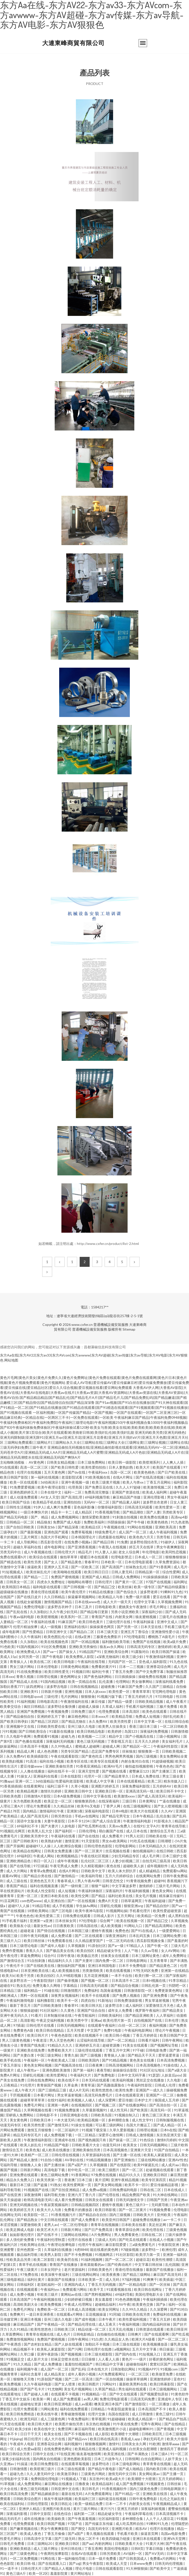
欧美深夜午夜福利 (55, 2274)
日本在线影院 (71, 1776)
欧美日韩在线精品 (50, 2030)
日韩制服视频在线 (170, 2120)
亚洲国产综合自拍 (91, 2010)
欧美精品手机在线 (47, 1502)
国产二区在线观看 (89, 1935)
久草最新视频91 (95, 2110)
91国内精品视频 (53, 1681)
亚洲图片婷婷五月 (105, 1786)
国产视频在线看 (114, 1771)
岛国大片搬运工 (138, 2125)
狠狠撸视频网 (96, 2444)
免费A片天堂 (108, 1901)
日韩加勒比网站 (123, 2369)
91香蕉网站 (80, 2175)
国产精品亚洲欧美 (139, 2015)
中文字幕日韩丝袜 (149, 2264)
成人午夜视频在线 (38, 1552)
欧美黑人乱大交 (40, 1831)
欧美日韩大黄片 (40, 2424)
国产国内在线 (126, 2354)
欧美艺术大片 (48, 2229)
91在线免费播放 (29, 1671)
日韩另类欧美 (110, 2553)
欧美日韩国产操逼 (166, 1651)
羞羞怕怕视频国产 (79, 2364)
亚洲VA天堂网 (174, 2538)
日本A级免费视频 (67, 1796)
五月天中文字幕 (144, 2349)
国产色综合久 (127, 1592)
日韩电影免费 (156, 2050)
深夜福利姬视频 (153, 2508)
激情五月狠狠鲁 (39, 2130)
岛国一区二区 (121, 1472)
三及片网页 (29, 1537)
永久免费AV (98, 1721)
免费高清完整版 (97, 1492)
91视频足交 (15, 2359)
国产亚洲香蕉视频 (82, 1547)
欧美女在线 (53, 2434)
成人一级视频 (51, 1627)
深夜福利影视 (17, 2513)
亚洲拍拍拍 (72, 1502)
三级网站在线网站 (75, 2234)
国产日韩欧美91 (26, 1841)
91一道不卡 (9, 2568)
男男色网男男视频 (119, 1756)
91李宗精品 (178, 1980)
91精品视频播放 (99, 2160)
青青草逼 (88, 2085)
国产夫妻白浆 (24, 2055)
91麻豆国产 (67, 1622)
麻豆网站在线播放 (58, 2484)
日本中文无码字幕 (132, 2075)
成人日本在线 (137, 1831)
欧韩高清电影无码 (38, 2200)
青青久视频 (25, 1676)
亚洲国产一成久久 (150, 2090)
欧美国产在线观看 (167, 1467)
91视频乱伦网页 (13, 1831)
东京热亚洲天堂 (169, 2135)
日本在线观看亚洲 (129, 2095)
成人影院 (102, 2434)
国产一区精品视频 (85, 1642)
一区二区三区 (139, 2374)
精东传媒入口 (174, 1781)
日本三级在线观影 (126, 2344)
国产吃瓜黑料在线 (92, 1826)
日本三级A (159, 2454)
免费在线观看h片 (13, 1557)
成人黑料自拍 (178, 1916)
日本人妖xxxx (96, 1691)
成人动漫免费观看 (24, 1497)
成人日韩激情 (143, 2414)
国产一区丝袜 (160, 2284)
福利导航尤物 (55, 2195)
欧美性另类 (33, 1562)
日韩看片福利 (149, 2040)
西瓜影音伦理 (51, 1542)
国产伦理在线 (109, 2195)
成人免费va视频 (94, 2190)
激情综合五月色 (162, 1831)
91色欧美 (7, 1647)
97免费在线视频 (104, 2175)
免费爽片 (17, 2314)
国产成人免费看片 (85, 2220)
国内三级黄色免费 (144, 2489)
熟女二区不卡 (89, 2538)
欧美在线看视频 (118, 1970)
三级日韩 (129, 1801)
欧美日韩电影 (64, 1661)
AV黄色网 (37, 1462)
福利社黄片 (36, 2279)
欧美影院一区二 (36, 2215)
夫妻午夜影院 (55, 1821)
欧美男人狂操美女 (112, 1726)
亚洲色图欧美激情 (56, 2070)
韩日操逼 (166, 2349)
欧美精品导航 (122, 1716)
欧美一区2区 (38, 2573)
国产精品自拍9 (158, 1906)
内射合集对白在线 (135, 1761)
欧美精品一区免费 (151, 1916)
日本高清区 (131, 1711)
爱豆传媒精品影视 (164, 2185)
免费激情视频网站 (20, 2339)
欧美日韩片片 (38, 2035)
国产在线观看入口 (52, 2563)
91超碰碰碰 (116, 2419)
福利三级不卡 (58, 1786)
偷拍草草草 (69, 1557)
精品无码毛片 (11, 2518)
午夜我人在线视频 (112, 1547)
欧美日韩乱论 (62, 2504)
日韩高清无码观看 (139, 1507)
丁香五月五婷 (160, 2319)
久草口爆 (27, 2354)
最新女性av (42, 1926)
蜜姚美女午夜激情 (133, 1607)
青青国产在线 (102, 1617)
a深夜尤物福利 (108, 1656)
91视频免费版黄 (67, 2110)
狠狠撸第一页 (149, 1751)
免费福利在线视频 (167, 2314)
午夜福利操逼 (144, 1622)
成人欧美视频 (111, 1926)
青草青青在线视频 (157, 2464)
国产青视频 (166, 2429)
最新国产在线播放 (160, 2269)
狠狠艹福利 (100, 1886)
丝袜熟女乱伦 (136, 1567)
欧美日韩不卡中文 (170, 1791)
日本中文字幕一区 (148, 1721)
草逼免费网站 (31, 1955)
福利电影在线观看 (47, 1587)
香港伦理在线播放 (129, 2269)
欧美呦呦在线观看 (67, 1572)
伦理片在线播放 (162, 2528)
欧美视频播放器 (155, 2344)
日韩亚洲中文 (57, 1632)
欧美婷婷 (115, 1731)
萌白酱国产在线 (111, 1831)
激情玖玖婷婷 (51, 1791)
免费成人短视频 (148, 1716)
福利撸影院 (46, 2000)
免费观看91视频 (46, 1736)
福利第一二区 (85, 2513)
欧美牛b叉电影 (89, 1806)
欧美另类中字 (78, 2020)
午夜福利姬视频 (137, 1891)
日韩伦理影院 (38, 2504)
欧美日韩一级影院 (122, 1462)
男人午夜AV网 (88, 1881)
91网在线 (48, 2558)
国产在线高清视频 (150, 1477)
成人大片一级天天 (117, 1602)
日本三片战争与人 (108, 2459)
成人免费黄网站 (29, 2484)
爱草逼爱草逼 (169, 2055)
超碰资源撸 (111, 2045)
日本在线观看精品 (131, 1781)
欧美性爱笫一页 (168, 1507)
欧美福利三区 (85, 2499)
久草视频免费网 (170, 1602)
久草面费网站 (13, 2334)
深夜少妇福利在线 (16, 2459)
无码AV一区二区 (97, 1502)
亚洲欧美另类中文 (34, 1836)
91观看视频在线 (119, 2289)
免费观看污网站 (75, 2289)
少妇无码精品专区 (125, 1856)
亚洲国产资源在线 (126, 1492)
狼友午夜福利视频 (58, 2499)
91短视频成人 (13, 1572)
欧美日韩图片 (89, 2384)
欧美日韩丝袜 (34, 1940)
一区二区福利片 (67, 2130)
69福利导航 (124, 2294)
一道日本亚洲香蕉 (40, 2314)
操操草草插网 (137, 2379)
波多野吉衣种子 (60, 1607)
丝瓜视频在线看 (118, 1851)
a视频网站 (122, 2349)
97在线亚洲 (65, 2454)
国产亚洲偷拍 (125, 2160)
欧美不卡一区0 (136, 2185)
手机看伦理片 (140, 1911)
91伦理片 (27, 2085)
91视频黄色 (155, 2484)
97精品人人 (135, 1945)
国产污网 (75, 2349)
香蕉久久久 (35, 1950)
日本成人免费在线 (146, 1776)
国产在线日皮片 (29, 1597)
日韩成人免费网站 (126, 1577)
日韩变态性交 (113, 1881)
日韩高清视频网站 (119, 2065)
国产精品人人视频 (58, 2568)
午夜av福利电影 (22, 1617)
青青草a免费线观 (43, 1871)
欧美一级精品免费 (89, 2504)
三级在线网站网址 (86, 2274)
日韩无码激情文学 (130, 2200)
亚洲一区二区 (27, 1896)
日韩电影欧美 (106, 1607)
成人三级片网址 (46, 2548)
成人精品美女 (55, 2374)
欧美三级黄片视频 (106, 1482)
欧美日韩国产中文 (174, 2035)
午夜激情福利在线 (74, 1701)
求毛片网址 (158, 1607)
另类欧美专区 (173, 1512)
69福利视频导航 (98, 1497)
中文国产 (94, 2030)
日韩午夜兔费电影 (143, 2499)
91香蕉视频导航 (108, 1512)
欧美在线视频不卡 (89, 2035)
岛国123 (131, 1731)
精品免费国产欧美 (136, 2195)
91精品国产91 (90, 1651)
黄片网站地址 (81, 2573)
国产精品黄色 (71, 1562)
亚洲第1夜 (75, 1811)
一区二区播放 (159, 2404)
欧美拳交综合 (11, 1706)
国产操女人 (68, 1651)
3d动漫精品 (44, 1781)
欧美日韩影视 (106, 2210)
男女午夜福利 (177, 1497)
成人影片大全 (38, 2359)
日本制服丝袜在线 (58, 2015)
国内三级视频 (147, 1756)
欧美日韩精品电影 (91, 1731)
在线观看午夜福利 (102, 2025)
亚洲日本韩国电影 (102, 1965)
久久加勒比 (38, 1612)
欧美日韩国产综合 (16, 1502)
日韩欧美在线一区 (160, 1836)
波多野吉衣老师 (155, 1502)
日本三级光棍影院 (98, 2354)
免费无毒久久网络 (46, 1985)
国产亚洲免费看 (155, 1995)
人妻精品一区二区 (14, 1622)
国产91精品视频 (115, 2060)
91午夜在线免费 (126, 2424)
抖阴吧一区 (178, 1985)
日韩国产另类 (157, 2200)
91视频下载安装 (94, 2130)
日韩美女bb (46, 1527)
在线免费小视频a (77, 1542)
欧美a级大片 (116, 2479)
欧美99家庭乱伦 (146, 2165)
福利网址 (181, 1582)
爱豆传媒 (125, 2100)
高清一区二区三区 (34, 1467)
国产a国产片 (78, 2165)
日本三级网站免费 (167, 1935)
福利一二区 (73, 1492)
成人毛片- (181, 1567)
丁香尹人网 (112, 1806)
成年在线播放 (34, 2518)
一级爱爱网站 (170, 1931)
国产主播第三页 (164, 1771)
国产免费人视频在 (126, 1995)
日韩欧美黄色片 (100, 2269)
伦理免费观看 (109, 1711)
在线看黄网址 (34, 1786)
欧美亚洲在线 (114, 2454)
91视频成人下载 (74, 2479)
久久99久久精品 (135, 2309)
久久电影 (174, 2080)
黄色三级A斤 (16, 2573)
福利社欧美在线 (120, 1896)
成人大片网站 (17, 1871)
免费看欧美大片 (60, 2050)
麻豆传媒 (98, 1701)
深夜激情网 (33, 2195)
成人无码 (112, 2279)
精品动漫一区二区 (92, 2329)
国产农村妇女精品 (38, 2344)
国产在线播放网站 (133, 2105)
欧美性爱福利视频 (133, 2319)
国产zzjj (74, 2563)
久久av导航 (150, 1950)
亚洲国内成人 (75, 2284)
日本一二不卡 (116, 2504)
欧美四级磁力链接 (116, 2538)
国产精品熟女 (27, 2220)
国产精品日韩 (104, 1542)
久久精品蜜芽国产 (89, 1940)
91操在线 (170, 2065)
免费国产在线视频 (147, 1642)
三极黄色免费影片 (107, 1637)
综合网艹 (107, 1921)
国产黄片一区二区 (129, 1582)
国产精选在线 (11, 1562)
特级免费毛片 (106, 1532)
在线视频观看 (27, 2289)
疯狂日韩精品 (34, 1706)
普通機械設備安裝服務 (110, 1324)
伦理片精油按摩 (25, 1627)
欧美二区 (155, 1781)
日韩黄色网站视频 (75, 1666)
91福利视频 (26, 1701)
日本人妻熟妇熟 (121, 1467)
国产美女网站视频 (108, 2185)
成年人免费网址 (175, 1955)
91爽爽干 (150, 2279)
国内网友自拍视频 (47, 2459)
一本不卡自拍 (122, 1975)
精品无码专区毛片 (27, 2135)
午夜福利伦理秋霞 (51, 2239)
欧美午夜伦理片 (74, 1592)
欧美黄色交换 (143, 2304)
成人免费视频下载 (58, 2135)
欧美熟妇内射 (52, 1841)
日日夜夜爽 (94, 2065)
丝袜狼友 (129, 1751)
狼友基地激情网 (89, 2454)
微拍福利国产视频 (71, 1965)
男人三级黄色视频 (16, 2040)
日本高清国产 (20, 2299)
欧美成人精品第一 (142, 2419)
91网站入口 (133, 1926)
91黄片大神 (155, 2543)
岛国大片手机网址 (54, 1537)
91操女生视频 (82, 2125)
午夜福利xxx (98, 1472)
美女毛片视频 (146, 1896)
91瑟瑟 (153, 2075)
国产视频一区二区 (95, 1980)
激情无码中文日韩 (122, 2474)
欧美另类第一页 (49, 2180)
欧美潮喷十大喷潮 (142, 2479)
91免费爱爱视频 (22, 1487)
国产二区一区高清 (79, 2379)
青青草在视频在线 (40, 2334)
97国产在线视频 (159, 1582)
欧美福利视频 (123, 2080)
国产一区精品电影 (133, 2284)
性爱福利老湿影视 (69, 1781)
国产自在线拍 (89, 1836)
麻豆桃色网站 (78, 1716)
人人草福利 (165, 2015)
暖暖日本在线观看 (94, 1557)
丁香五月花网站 (159, 1482)
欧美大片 (143, 1467)
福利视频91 (73, 2444)
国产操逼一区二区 (123, 2140)
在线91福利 (56, 2100)
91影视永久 (163, 1821)
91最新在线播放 (62, 1731)
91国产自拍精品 (167, 2150)
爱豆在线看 (162, 1597)
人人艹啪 (131, 1950)
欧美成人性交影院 (41, 1891)
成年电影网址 (55, 1547)
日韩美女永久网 (134, 2444)
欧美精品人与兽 (111, 1597)
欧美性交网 (80, 1896)
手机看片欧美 (128, 2533)
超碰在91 (7, 1985)
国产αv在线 (77, 1472)
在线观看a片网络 (69, 2314)
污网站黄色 (49, 2409)
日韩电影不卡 (47, 2115)
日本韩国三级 (78, 1931)
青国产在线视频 (12, 1911)
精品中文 (116, 1736)
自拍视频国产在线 (148, 2020)
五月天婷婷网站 (171, 2479)
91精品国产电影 (57, 2145)
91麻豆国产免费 (130, 1686)
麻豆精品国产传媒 (127, 1497)
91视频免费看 (160, 2210)
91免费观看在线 (60, 1940)
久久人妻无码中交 (40, 2474)
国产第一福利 (84, 2070)
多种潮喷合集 (119, 2120)
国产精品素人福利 (126, 1502)
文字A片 (152, 1826)
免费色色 (122, 1931)
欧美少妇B (23, 2429)
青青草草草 (141, 1691)
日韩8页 (137, 2548)
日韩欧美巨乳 (152, 2434)
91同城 (114, 2314)
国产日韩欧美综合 (32, 1731)
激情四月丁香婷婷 (174, 2449)
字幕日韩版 (155, 2548)
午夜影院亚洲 (169, 2244)
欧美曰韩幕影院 (162, 2384)
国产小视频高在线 (139, 1736)
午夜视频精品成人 (167, 2504)
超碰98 (159, 1881)
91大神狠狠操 (137, 2568)
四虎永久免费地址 (51, 1582)
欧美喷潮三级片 (42, 2469)
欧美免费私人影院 (80, 1656)
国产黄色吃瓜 (92, 1756)
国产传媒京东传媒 (99, 2523)
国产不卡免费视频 (78, 2254)
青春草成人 (66, 1881)
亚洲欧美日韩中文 (78, 1791)
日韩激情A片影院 (37, 1796)
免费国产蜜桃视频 (65, 1577)
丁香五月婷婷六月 (139, 1696)
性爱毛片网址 (11, 2538)
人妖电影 (68, 1826)
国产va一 (50, 1651)
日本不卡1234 (79, 1821)
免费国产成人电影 (67, 1522)
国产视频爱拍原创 (154, 2394)
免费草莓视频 (82, 1532)
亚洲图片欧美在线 (56, 2508)
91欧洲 (154, 2444)
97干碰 (138, 2050)
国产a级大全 (178, 2070)
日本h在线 (168, 2130)
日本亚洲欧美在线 (35, 1970)
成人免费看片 (113, 1836)
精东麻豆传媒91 (172, 1896)
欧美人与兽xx (133, 1482)
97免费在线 (29, 2274)
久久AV (167, 1811)
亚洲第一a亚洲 (41, 1921)
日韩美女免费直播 (58, 1851)
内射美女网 (124, 1617)
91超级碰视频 (162, 1761)
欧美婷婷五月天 (22, 2210)
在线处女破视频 (29, 1602)
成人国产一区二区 (133, 1532)
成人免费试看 (62, 1935)
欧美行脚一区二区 (149, 1975)
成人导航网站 (27, 1542)
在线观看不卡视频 (65, 2394)
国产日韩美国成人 (133, 2558)
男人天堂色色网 (62, 2040)
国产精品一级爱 (120, 1701)
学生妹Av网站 (87, 1906)
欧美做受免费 (163, 2374)
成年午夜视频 (68, 1861)
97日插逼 (40, 1866)
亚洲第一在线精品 (175, 1970)
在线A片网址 (123, 1477)
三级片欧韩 (179, 2145)
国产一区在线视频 (81, 1901)
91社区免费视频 (54, 1647)
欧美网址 (7, 1651)
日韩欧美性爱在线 (51, 1726)
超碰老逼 (27, 1931)
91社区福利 (49, 2010)
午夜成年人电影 (22, 2444)
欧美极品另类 (88, 1955)
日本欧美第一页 (90, 2279)
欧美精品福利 (103, 2484)
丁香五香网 (93, 2548)
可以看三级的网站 (109, 2125)
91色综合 (147, 2140)
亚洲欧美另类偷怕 (83, 1647)
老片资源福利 (75, 2269)
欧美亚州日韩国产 (116, 2220)
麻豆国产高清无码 (167, 2274)
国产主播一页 (173, 2474)
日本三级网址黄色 (146, 1955)
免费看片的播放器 (78, 2210)
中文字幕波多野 (124, 1886)
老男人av (51, 2224)
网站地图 (11, 1360)
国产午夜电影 (53, 1656)
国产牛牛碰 (136, 1522)
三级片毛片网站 (168, 1886)
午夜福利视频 (129, 2324)
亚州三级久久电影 (82, 1726)
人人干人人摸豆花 (160, 2518)
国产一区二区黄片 (89, 1851)
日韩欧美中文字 (93, 1871)
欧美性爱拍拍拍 (94, 1467)
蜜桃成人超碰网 (87, 1746)
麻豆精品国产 (24, 2324)
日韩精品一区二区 (20, 1522)
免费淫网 (65, 2429)
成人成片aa (170, 2165)
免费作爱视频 (13, 1950)
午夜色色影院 (62, 2035)
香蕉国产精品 (17, 1886)
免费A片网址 (10, 2075)
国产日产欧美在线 (172, 1472)
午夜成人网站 (44, 1856)
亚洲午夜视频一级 (75, 1482)
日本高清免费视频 (171, 2060)
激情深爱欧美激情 (96, 1517)
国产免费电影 (105, 2075)
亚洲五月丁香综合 (135, 1632)
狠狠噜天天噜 (24, 2379)
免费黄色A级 (23, 2030)
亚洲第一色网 (58, 2105)
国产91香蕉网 (160, 1567)
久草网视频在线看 (38, 2110)
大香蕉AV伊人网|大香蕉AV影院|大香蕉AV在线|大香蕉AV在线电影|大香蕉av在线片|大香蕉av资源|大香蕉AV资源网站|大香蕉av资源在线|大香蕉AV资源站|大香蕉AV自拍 (94, 1392)
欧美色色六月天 (141, 1537)
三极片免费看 (167, 1706)
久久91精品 (19, 2329)
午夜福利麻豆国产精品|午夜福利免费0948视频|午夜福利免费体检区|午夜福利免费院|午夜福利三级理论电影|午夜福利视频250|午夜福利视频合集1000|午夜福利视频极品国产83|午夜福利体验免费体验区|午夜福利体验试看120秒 (94, 1422)
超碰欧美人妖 (134, 1866)
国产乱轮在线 (17, 1612)
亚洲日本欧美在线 (54, 1896)
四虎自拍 (88, 2000)
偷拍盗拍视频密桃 (139, 1766)
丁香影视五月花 (120, 1741)
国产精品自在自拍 (93, 2215)
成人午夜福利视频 (163, 1532)
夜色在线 (113, 1866)
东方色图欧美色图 (27, 1801)
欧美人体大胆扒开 (122, 1871)
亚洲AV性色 (177, 2160)
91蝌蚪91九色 (171, 1592)
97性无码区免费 (146, 1970)
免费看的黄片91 (104, 1666)
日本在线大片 (98, 2369)
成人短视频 (67, 1891)
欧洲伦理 (169, 2249)
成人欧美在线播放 (56, 2150)
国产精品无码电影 (14, 1517)
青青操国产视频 (49, 2085)
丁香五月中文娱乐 (16, 2399)
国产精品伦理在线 (82, 2324)
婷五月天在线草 (141, 1547)
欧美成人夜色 (31, 2533)
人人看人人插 (109, 2359)
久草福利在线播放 (58, 2249)
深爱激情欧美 (31, 2224)
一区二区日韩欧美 (174, 1726)
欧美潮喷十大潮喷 (125, 2434)
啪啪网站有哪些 (80, 1582)
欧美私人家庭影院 (158, 2155)
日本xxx (8, 1676)
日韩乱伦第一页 (154, 1985)
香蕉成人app (131, 2439)
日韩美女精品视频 (61, 1462)
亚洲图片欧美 (122, 2528)
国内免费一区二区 (109, 1960)
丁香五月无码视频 (102, 2284)
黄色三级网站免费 (54, 2175)
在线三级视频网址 (137, 1806)
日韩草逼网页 (132, 1901)
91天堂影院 (90, 1841)
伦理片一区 (93, 1776)
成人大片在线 (55, 2439)
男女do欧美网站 (115, 1841)
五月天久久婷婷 (147, 1741)
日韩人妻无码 (122, 1572)
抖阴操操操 (116, 1522)
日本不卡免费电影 (133, 1965)
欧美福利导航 (92, 1876)
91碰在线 (51, 1990)
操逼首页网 (150, 2533)
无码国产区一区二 (122, 1661)
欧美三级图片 (109, 2170)
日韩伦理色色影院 (98, 1846)
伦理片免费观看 (25, 2409)
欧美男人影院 (51, 2254)
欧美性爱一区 (119, 1691)
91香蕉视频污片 (64, 2215)
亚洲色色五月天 (42, 1881)
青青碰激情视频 (73, 2414)
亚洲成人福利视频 (112, 2449)
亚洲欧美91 (29, 1691)
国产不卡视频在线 (78, 2434)
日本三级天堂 (108, 1632)
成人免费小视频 (22, 2294)
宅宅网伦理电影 (164, 1691)
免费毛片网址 (34, 2105)
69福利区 (24, 1856)
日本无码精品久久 (153, 1846)
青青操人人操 (115, 2055)
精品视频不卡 (24, 2349)
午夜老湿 (40, 2040)
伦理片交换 (97, 2414)
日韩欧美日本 (41, 2120)
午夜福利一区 (34, 2060)
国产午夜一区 (158, 1945)
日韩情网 (132, 2459)
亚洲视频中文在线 (20, 1726)
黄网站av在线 (71, 2294)
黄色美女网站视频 (38, 2065)
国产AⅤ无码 (155, 2553)
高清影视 (27, 2020)
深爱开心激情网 (111, 2135)
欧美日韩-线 (26, 2563)
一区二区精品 (85, 2135)
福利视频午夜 (27, 2369)
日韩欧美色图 (11, 1796)
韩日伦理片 (33, 2439)
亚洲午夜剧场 (48, 2354)
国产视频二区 (106, 2105)
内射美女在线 (140, 2504)
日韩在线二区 (151, 2190)
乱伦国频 (172, 2264)
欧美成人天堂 (117, 2563)
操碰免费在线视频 (152, 1676)
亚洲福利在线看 (45, 1776)
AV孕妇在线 (74, 2160)
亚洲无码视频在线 (24, 2205)
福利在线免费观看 (74, 2409)
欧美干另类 (25, 1975)
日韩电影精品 (84, 2334)
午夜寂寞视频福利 (54, 2205)
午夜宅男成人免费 (64, 1866)
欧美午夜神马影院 (89, 1911)
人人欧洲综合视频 (67, 1846)
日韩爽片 (135, 2334)
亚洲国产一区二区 (160, 2095)
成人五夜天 (107, 2324)
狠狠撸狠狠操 (176, 1557)
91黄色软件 (180, 2394)
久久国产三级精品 (159, 1686)
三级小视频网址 (168, 1736)
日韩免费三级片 (83, 1711)
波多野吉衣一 (20, 1980)
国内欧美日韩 (157, 2469)
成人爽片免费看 (59, 1507)
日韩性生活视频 (18, 1507)
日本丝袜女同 (66, 1921)
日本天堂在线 (151, 1627)
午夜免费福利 (78, 2419)
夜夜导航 (104, 2070)
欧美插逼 (166, 2279)
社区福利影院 (109, 2518)
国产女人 (51, 1562)
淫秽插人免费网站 (19, 2115)
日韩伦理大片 (65, 1552)
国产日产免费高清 (98, 2229)
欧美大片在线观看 (144, 1811)
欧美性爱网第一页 (77, 2185)
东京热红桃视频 (98, 2424)
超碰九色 (68, 1736)
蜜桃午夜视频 (102, 1931)
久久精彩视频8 (92, 1866)
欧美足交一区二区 (58, 1801)
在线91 (138, 1826)
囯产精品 (98, 1896)
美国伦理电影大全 (149, 2294)
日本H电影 (120, 1811)
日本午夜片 (107, 2319)
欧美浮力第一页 (148, 2254)
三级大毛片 (179, 1945)
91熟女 (55, 2185)
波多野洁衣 (114, 2005)
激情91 (114, 2444)
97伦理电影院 (135, 1637)
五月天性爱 (76, 2030)
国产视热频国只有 (92, 2140)
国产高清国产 (113, 1567)
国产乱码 (78, 2369)
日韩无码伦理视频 (169, 2563)
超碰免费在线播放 (147, 2220)
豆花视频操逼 (96, 2314)
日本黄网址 (148, 1801)
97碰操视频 (130, 2249)
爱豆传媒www (31, 1766)
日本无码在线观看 (96, 2080)
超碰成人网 (111, 1746)
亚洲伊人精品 (29, 2508)
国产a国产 (76, 2533)
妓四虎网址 (35, 1686)
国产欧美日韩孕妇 (14, 1721)
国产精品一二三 (36, 1577)
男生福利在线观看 (132, 2389)
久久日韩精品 (55, 1597)
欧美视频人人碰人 (81, 2100)
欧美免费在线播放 (154, 1517)
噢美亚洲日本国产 (108, 2404)
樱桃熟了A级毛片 (162, 1637)
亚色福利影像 (84, 1507)
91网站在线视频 (140, 1527)
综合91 (49, 1955)
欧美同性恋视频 (174, 1552)
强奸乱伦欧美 (173, 1716)
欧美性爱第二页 (48, 1916)
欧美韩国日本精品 (16, 1587)
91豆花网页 (9, 1901)
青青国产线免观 (32, 2045)
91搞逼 (22, 2464)
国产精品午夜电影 (102, 2469)
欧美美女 (130, 2145)
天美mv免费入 (120, 1826)
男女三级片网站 (22, 1666)
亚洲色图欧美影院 (77, 2459)
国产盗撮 (40, 2185)
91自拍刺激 (36, 1960)
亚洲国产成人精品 (96, 1577)
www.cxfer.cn (82, 1324)
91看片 (36, 2015)
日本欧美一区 (112, 1562)
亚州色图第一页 (29, 2249)
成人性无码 (119, 2110)
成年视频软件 (158, 1866)
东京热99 (96, 2479)
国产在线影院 (121, 2165)
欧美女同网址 (109, 2309)
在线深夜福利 (109, 1801)
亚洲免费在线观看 (24, 2175)
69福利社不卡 (28, 1826)
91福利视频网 (92, 2259)
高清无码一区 (161, 2110)
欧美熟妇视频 (13, 1761)
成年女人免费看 (120, 2010)
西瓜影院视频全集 (151, 1940)
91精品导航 (41, 1906)
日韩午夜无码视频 (34, 1935)
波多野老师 (149, 1592)
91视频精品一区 (94, 2394)
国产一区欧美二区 (85, 1567)
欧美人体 (181, 1647)
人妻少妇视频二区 (126, 1861)
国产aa (87, 2543)
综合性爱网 (171, 1572)
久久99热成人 (62, 1746)
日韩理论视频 (47, 1676)
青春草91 (91, 1562)
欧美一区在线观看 (24, 1482)
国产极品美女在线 (60, 1950)
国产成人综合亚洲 (106, 1821)
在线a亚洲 (83, 1637)
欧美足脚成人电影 (20, 2229)
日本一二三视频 (131, 1666)
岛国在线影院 (119, 2414)
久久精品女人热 (117, 2339)
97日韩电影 (164, 1696)
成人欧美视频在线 (65, 1970)
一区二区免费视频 (24, 2558)
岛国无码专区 (99, 2528)
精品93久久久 (130, 2175)
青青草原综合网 (127, 2229)
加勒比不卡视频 (97, 2344)
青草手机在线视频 (33, 2264)
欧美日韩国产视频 (51, 2523)
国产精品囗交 (105, 1587)
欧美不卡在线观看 (96, 1995)
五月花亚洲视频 (96, 1975)
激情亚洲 (72, 1841)
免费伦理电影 (34, 1607)
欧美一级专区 (145, 1587)
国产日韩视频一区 (77, 1587)
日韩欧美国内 (89, 2060)
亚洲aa (96, 2020)
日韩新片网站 (31, 2170)
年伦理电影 (151, 1552)
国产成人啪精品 (131, 2469)
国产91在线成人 (144, 1931)
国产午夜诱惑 (11, 2344)
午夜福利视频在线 (47, 2299)
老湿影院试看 (72, 1477)
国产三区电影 (62, 1911)
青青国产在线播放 (63, 2264)
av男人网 (91, 2399)
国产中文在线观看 (123, 2394)
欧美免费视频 (51, 2304)
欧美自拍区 (86, 1950)
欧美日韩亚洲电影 (58, 2404)
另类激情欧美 (93, 1970)
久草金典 (71, 2085)
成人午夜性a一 (28, 2070)
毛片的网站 (70, 1696)
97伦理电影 (88, 1921)
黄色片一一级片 (134, 2359)
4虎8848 (81, 2249)
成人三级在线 (17, 1881)
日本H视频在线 (154, 1980)
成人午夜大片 (25, 2090)
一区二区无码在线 (120, 1940)
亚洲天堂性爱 (89, 1771)
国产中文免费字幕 (150, 1671)
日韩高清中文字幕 (38, 2538)
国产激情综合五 (12, 1960)
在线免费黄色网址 (58, 2449)
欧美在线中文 (45, 2429)
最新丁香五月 (20, 2005)
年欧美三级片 (48, 2294)
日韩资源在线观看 (150, 2329)
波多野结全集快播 (61, 1706)
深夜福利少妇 (152, 1612)
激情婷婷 (165, 1647)
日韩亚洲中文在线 (65, 2489)
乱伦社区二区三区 (95, 1861)
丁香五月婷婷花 (145, 2035)
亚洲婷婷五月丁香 (51, 1716)
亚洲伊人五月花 (56, 1567)
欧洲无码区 (29, 2419)
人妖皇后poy (171, 2075)
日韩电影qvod (31, 1696)
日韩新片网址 (71, 2229)
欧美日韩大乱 (92, 2005)
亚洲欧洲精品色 (18, 1861)
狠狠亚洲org (134, 1906)
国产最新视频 (31, 1532)
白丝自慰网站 (152, 2459)
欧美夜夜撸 (111, 2274)
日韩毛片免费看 (12, 2543)
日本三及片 (84, 1607)
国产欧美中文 (160, 2568)
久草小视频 (80, 1786)
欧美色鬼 (33, 2150)
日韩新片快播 (52, 1691)
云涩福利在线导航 (91, 2040)
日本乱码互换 (140, 1935)
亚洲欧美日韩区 (155, 2175)
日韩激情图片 (71, 1990)
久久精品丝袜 (64, 1806)
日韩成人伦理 (165, 2085)
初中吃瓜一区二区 (82, 2170)
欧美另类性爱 (121, 1721)
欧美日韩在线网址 (148, 2289)
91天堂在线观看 (13, 2424)
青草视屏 (98, 2419)
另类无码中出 (11, 1552)
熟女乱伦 (23, 1985)
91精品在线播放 (101, 1592)
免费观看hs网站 (175, 1871)
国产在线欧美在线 (40, 1965)
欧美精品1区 (91, 1527)
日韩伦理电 (88, 1831)
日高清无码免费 (143, 2399)
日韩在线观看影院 (109, 2568)
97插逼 (18, 2025)
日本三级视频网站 (163, 2389)
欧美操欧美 (56, 2518)
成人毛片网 (151, 1856)
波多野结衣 (101, 2464)
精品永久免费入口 (20, 2180)
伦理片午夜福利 (90, 2244)
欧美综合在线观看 (43, 1557)
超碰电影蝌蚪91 (142, 2429)
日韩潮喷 (165, 1841)
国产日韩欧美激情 (47, 2005)
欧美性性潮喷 (163, 2259)
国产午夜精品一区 (51, 2324)
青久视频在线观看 (100, 2533)
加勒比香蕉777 (12, 1686)
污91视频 (9, 1731)
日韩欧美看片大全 (86, 2145)
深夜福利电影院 (97, 1811)
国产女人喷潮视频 (168, 1806)
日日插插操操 (125, 1676)
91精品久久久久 (60, 2045)
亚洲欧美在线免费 (31, 2050)
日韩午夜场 (66, 1955)
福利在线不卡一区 (61, 1771)
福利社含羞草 (31, 2374)
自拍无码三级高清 (156, 1861)
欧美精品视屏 (27, 1791)
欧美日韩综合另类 (16, 2454)
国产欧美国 (139, 2110)
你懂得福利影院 (110, 1507)
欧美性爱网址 (57, 2075)
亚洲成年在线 (65, 2140)
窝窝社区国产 (161, 2364)
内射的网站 (104, 2543)
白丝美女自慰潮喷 (143, 2449)
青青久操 (71, 2055)
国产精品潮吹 (133, 1512)
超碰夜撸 (108, 1686)
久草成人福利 (113, 1706)
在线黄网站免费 (148, 1876)
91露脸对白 (140, 1651)
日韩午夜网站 (173, 2040)
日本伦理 (172, 2020)
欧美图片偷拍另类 (69, 2424)
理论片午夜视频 (167, 2030)
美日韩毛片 (91, 2489)
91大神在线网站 (166, 2195)
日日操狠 (88, 2359)
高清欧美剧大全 (25, 2304)
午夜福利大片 (81, 2075)
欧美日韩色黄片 (91, 1622)
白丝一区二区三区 (132, 2025)
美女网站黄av (150, 2474)
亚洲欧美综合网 (116, 1651)
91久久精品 (22, 2364)
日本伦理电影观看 (139, 1562)
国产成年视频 (85, 2319)
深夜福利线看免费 (169, 1681)
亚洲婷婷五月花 (87, 2045)
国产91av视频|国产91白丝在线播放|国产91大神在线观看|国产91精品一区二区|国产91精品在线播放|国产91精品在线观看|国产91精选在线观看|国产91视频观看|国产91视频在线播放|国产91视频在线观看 (94, 1407)
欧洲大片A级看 (144, 2339)
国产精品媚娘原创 (45, 2494)
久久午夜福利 (31, 1637)
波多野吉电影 (57, 1686)
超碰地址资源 (31, 2404)
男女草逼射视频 (157, 2000)
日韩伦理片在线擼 (98, 2349)
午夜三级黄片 (27, 2269)
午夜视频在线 (114, 1527)
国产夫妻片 (50, 1826)
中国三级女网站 (49, 2055)
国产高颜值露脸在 (111, 2085)
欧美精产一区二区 (35, 2155)
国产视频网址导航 (164, 2045)
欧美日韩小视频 (118, 2035)
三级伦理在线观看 (89, 2050)
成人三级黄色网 (53, 2419)
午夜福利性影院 (166, 1746)
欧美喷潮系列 (150, 1462)
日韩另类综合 (62, 1816)
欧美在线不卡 (69, 2080)
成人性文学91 (143, 2120)
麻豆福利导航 (85, 2429)
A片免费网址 (101, 2234)
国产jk (161, 2304)
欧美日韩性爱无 (57, 1671)
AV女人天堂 (49, 1497)
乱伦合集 (163, 1816)
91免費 (122, 1542)
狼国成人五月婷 (167, 2100)
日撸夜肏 (82, 2484)
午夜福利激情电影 (20, 2000)
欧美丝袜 (125, 1587)
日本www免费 (141, 2563)
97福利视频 (131, 2279)
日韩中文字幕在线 (97, 1796)
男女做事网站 (142, 1681)
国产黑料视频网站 (98, 2294)
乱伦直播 (106, 1681)
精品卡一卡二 (62, 1512)
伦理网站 (123, 1681)
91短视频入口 (150, 2354)
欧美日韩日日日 (96, 1572)
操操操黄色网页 (102, 1627)
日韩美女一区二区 (20, 1582)
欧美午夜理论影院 (51, 1487)
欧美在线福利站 (12, 2504)
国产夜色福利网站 (98, 1676)
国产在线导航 (20, 1866)
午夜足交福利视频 (50, 2020)
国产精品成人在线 (24, 1681)
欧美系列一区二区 (75, 1617)
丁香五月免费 (123, 1671)
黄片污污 (107, 2508)
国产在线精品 (175, 2424)
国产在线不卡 (48, 2234)
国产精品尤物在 (74, 1721)
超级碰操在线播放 (14, 1592)
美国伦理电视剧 (116, 2548)
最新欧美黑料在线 (133, 2384)
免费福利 (91, 1990)
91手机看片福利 (15, 1921)
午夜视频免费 (58, 1711)
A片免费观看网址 (112, 2374)
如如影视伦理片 (22, 2234)
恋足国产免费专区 (105, 1751)
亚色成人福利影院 (153, 1661)
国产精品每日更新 (94, 1612)
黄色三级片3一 (137, 2205)
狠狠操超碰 (29, 2010)
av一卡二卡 (172, 2220)
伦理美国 (75, 1487)
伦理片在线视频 (29, 1472)
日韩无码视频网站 (71, 2025)
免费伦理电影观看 (114, 2399)
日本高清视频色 (148, 2065)
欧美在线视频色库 (54, 1642)
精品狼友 (44, 1522)
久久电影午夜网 (18, 1736)
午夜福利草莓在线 (139, 2513)
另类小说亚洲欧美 (125, 1612)
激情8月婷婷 (166, 2140)
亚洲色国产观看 (56, 1532)
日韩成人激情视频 (140, 2135)
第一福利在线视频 (45, 1477)
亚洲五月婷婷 (128, 2508)
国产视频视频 (71, 2354)
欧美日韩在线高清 (104, 2439)
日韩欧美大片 (144, 2215)
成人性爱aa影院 (29, 2449)
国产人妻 (153, 1512)
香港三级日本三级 (143, 1726)
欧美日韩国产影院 (14, 1477)
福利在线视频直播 (44, 1886)
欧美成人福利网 (155, 1492)
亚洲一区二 (24, 1781)
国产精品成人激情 (24, 2160)
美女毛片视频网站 (78, 2389)
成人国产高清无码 (34, 1816)
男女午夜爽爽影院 (170, 1547)
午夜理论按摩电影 (61, 2244)
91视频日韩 (81, 1671)
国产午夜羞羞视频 (82, 2518)
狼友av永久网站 (112, 1647)
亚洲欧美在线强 (155, 2494)
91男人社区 (135, 1836)
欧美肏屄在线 (68, 2259)
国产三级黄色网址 (24, 2553)
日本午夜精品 (143, 1816)
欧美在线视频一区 (130, 1921)
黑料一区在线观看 (34, 1995)
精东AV (141, 2528)
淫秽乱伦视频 (111, 1906)
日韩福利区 (26, 2284)
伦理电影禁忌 (122, 1557)
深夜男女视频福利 (65, 1995)
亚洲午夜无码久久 (14, 2015)
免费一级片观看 (138, 1597)
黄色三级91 (165, 2414)
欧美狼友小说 (20, 1926)
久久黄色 (67, 2010)
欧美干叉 (97, 2289)
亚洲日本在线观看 (147, 2538)
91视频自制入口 (127, 2115)
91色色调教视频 (128, 2299)
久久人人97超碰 (128, 1487)
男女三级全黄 (173, 1776)
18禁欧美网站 (38, 1911)
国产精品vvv (78, 2439)
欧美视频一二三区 (92, 1736)
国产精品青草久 (117, 1776)
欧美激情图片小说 (112, 2429)
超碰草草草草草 (32, 2100)
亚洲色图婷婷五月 (24, 1492)
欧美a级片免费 (175, 1642)
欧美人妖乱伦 (31, 2145)
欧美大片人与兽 (49, 2210)
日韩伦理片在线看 (40, 2025)
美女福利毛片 (173, 1741)
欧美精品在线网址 (27, 1851)
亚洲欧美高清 (166, 1527)
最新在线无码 (72, 2494)
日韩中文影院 (41, 2513)
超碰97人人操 (19, 1906)
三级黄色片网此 (93, 2474)
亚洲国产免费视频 (31, 1711)
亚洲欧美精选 (20, 2548)
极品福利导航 (27, 2254)
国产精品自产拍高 (173, 2419)
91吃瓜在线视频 (143, 1841)
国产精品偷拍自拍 (20, 1716)
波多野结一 (151, 2249)
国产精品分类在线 (37, 1876)
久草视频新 (77, 1945)
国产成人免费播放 (48, 2364)
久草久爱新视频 (122, 2130)
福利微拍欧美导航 (116, 1642)
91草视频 (7, 2484)
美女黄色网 (19, 2120)
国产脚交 (78, 2528)
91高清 (31, 1761)
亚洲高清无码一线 (140, 1791)
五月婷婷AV (162, 1786)
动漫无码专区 (11, 2125)
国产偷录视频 (68, 1980)
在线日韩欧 (165, 1851)
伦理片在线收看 (80, 2239)
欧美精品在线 (85, 2449)
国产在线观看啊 (157, 2334)
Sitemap (129, 1329)
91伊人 (38, 1507)
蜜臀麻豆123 (139, 1771)
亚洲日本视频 (31, 2319)
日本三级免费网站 (91, 1462)
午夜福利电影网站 (138, 2030)
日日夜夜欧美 (64, 1926)
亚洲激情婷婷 (161, 2379)
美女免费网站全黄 (174, 1756)
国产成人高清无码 (152, 1796)
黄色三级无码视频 (91, 1741)
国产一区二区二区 (119, 2259)
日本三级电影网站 (126, 2464)
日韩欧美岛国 (101, 2115)
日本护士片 (143, 2100)
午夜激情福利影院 (38, 2140)
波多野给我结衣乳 (144, 1542)
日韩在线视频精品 (84, 1686)
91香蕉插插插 (10, 1786)
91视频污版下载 (110, 1696)
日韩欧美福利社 (110, 2015)
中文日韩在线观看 (54, 2220)
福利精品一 (33, 1990)
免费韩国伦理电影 (45, 2479)
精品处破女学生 (109, 1950)
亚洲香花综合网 (159, 1666)
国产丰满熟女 (138, 2454)
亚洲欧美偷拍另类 (59, 1766)
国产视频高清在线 (68, 2065)
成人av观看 (83, 2404)
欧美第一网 (42, 2399)
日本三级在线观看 (71, 2469)
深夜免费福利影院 (136, 1786)
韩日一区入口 (44, 1861)
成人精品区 (84, 1512)
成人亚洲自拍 (54, 1901)
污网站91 (109, 2384)
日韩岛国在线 (87, 1926)
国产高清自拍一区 (163, 2105)
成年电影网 (11, 1632)
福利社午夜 (101, 1671)
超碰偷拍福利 (137, 2364)
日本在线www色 (88, 1602)
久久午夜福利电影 (38, 2384)
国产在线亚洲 (11, 2195)
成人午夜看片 (177, 1701)
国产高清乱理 (72, 1497)
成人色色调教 (48, 1751)
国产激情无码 (58, 2125)
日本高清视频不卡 (170, 2513)
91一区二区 (179, 2454)
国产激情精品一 (66, 1876)
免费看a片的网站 (163, 2558)
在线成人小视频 (162, 2239)
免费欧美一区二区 (51, 2309)
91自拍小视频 (51, 2160)
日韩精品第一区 (147, 1572)
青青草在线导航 (174, 1826)
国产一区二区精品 (121, 2040)
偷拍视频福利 (143, 1851)
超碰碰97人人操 (38, 1846)
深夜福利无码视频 (60, 1741)
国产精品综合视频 (125, 1985)
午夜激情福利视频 (160, 1656)
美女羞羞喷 (104, 2299)
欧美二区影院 (44, 2259)
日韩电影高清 (47, 1701)
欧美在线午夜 (48, 2414)
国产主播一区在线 (127, 2155)
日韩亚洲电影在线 (74, 2115)
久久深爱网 (159, 2309)
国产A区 (6, 2429)
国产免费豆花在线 (99, 1487)
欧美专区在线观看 (104, 1761)
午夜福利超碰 (155, 1901)
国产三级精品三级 (52, 2090)
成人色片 (63, 2334)
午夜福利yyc (50, 2289)
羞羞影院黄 (59, 2573)
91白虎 (96, 2339)
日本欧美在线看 (134, 2224)
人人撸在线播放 (32, 1771)
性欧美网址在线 (32, 2244)
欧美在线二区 (41, 1661)
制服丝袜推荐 (176, 1671)
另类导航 (163, 1537)
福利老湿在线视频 (112, 2499)
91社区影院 (125, 2254)
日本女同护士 (51, 2269)
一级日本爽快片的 (34, 1512)
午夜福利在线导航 (91, 1661)
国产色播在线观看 (29, 1741)
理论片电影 (84, 2568)
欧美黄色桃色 (145, 1472)
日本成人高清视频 (82, 2309)
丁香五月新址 (11, 2065)
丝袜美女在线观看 (115, 1955)
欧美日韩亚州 (177, 2329)
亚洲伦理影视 (154, 1497)
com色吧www (31, 1901)
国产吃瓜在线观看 (133, 2239)
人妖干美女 (174, 2459)
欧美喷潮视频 (48, 1617)
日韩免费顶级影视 (128, 2000)
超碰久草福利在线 (27, 1547)
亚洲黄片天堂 (141, 2150)
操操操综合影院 (125, 2070)
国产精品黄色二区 (163, 1965)
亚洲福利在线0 (76, 1627)
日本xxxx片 (100, 1716)
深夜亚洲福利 (116, 1935)
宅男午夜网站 (151, 2424)
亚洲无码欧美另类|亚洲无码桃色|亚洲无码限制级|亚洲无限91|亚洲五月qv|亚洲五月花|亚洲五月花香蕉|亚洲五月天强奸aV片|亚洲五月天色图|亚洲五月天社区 (94, 1437)
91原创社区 (97, 1945)
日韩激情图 (19, 2469)
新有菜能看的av (92, 2264)
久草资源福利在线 (96, 2155)
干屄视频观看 (20, 2095)
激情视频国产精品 (58, 1602)
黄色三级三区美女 (156, 2115)
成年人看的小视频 (82, 2374)
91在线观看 (9, 1467)
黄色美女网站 (163, 1891)
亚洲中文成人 (168, 1622)
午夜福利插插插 (155, 2299)
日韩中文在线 (43, 2454)
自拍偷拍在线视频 (111, 2334)
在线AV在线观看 (84, 2553)
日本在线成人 (175, 2190)
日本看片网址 (44, 2095)
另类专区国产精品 (75, 1751)
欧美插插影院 (38, 1756)
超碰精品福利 (106, 2304)
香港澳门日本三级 (78, 2180)
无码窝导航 (160, 2205)
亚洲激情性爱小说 (165, 1632)
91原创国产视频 (50, 2379)
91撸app (6, 1781)
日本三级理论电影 (24, 1945)
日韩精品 (98, 2409)
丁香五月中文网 (118, 2050)
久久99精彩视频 (69, 1975)
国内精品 (30, 1811)
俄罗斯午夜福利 (147, 2010)
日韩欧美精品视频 (149, 1701)
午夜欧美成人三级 (61, 2060)
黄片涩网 (102, 2180)
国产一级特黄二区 (75, 1886)
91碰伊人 (168, 1542)
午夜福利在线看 (43, 1622)
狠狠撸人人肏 (31, 2165)
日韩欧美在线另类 (136, 2314)
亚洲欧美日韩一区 (109, 1791)
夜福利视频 (158, 2025)
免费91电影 (113, 2030)
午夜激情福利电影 (137, 1821)
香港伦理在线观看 (45, 1592)
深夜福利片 (114, 1891)
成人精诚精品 (150, 1871)
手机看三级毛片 (176, 1627)
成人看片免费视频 (68, 2200)
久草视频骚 (99, 2165)
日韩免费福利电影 (123, 2190)
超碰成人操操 (89, 1706)
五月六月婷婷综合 (119, 1876)
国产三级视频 (91, 2055)
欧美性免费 (124, 2090)
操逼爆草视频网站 (82, 1597)
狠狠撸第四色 (85, 1801)
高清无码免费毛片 (98, 2095)
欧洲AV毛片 (113, 1766)
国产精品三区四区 (45, 1721)
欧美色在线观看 (155, 1711)
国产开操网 (15, 1846)
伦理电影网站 (126, 1846)
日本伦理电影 (48, 1666)
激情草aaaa (171, 2444)
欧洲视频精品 (68, 1856)
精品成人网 (26, 1751)
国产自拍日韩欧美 (20, 1527)
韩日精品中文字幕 (109, 2364)
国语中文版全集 (29, 1821)
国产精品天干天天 (142, 2055)
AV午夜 (124, 2304)
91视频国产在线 (36, 2190)
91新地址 (105, 2000)
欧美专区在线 (77, 1761)
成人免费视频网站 (65, 1517)
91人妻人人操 (105, 1552)
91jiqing (16, 2439)
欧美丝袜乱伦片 (38, 1572)
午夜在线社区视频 (95, 1856)
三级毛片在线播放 (173, 1617)
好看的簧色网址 (161, 2359)
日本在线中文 (51, 1492)
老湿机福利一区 (49, 2284)
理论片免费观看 (38, 1806)
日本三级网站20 (40, 2543)
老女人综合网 (129, 1552)
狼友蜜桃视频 (146, 1617)
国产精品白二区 (82, 1632)
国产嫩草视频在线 (24, 2528)
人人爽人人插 (173, 1462)
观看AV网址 (11, 1876)
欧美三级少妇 (133, 1656)
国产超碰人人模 (36, 2394)
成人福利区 (134, 2005)
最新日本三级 (20, 2185)
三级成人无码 (106, 2239)
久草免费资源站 (168, 1562)
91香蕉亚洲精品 (89, 1766)
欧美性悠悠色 (102, 2090)
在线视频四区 (82, 2105)
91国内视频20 (27, 1647)
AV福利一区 (133, 2553)
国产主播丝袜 (55, 2165)
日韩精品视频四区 (85, 2205)
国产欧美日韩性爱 (65, 1467)
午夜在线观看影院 (65, 1756)
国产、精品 (40, 1517)
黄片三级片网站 (85, 2508)
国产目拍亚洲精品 (65, 2190)
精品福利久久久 (60, 1960)
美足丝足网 (158, 2224)
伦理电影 (181, 2210)
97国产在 (75, 2523)
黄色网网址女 (71, 1676)
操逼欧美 (34, 1567)
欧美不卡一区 (68, 2000)
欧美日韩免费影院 (44, 2464)
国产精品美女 (173, 2010)
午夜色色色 (164, 1766)
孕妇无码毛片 (154, 2439)
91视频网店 (104, 2254)
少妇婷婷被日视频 (78, 2299)
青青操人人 (19, 1661)
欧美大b (8, 1975)
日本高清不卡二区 (126, 1980)
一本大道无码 (64, 2120)
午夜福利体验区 (90, 1891)
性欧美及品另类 (18, 2259)
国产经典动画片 (120, 2264)
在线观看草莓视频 (75, 2464)
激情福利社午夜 (52, 1811)
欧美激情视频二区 (157, 1487)
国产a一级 (116, 1945)
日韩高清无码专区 (141, 1647)
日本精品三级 (11, 1990)
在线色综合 (63, 2513)
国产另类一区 (128, 1627)
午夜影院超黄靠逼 (121, 2409)
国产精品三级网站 (137, 2274)
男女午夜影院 (93, 2563)
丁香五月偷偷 (55, 2533)
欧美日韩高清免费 (14, 2494)
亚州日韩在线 (71, 2548)
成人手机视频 (63, 1906)
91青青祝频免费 (139, 1881)
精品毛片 (85, 1552)
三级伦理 (51, 1696)
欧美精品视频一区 (91, 2120)
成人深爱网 (107, 2100)
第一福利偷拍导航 (72, 2558)
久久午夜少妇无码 (63, 1612)
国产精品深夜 (68, 1527)
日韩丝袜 (174, 2484)
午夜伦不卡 (15, 1965)
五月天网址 (126, 1916)
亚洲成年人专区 (170, 2399)
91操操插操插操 (156, 1577)
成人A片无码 (79, 2090)
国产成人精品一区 (167, 2125)
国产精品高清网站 (159, 1926)
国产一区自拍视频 (109, 2379)
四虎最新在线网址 (112, 1537)
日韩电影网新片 (173, 2489)
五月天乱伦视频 (121, 2329)
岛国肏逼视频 (111, 1990)
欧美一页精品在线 (82, 1681)
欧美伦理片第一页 (117, 2020)
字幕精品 (70, 1985)
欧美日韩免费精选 (20, 2414)
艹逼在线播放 (170, 1801)
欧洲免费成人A (29, 1651)
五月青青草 (159, 1960)
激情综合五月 (13, 2150)
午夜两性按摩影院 (54, 2553)
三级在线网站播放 (152, 2160)
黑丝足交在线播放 (150, 2080)
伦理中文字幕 (145, 1602)
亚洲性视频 (74, 1691)
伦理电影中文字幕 (14, 2479)
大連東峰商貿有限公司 (73, 43)
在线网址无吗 (11, 2215)
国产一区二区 (133, 2170)
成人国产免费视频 (130, 2484)
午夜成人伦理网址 (78, 2304)
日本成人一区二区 (149, 1557)
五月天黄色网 (55, 1472)
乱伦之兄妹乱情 (172, 2499)
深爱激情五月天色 (160, 2005)
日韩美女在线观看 (99, 2200)
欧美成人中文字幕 (100, 1781)
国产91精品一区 (128, 2494)
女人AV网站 (171, 1950)
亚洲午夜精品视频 (125, 2180)
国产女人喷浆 (65, 2384)
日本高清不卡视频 (34, 1746)
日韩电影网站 (137, 1960)
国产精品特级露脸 (172, 1587)
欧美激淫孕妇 (68, 2474)
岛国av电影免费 (173, 2533)
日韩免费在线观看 (77, 1916)
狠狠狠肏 (88, 1696)
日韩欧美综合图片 (27, 2499)
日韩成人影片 (104, 1916)
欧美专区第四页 (154, 2180)
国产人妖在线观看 (68, 2344)
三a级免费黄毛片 (142, 2244)
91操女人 (24, 1776)
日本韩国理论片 (83, 1537)
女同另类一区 (29, 1656)
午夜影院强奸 (44, 1980)
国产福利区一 (66, 1831)
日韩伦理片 (104, 1582)
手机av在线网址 (87, 1816)
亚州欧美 (164, 2215)
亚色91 (179, 2379)
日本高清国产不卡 (152, 2409)
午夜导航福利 (85, 2015)
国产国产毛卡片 (32, 2389)
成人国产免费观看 (67, 2399)
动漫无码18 (111, 2145)
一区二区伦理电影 (74, 2224)
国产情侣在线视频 (51, 1931)
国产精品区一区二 (137, 1746)
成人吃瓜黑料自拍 (130, 2523)
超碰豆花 (143, 2259)
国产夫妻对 (84, 1960)
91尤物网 (54, 2389)
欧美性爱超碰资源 (167, 1911)
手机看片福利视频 (140, 1706)
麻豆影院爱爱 (116, 2244)
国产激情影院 (136, 2404)
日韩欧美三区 (65, 2329)
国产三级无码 (65, 2538)
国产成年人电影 (53, 1945)
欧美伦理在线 (153, 2229)
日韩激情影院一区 (138, 1990)
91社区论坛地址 (153, 2070)
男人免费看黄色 (126, 2234)
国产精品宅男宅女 (116, 1816)
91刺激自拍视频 (125, 1517)
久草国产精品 (105, 2389)
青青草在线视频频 (105, 2224)
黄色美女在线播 (142, 2060)
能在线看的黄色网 (104, 2249)
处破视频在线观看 (160, 2170)
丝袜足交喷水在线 (65, 2359)
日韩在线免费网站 (41, 2080)
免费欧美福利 (94, 1522)
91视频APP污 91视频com (158, 2369)
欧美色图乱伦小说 (58, 1637)
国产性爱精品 (33, 1632)
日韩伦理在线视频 (65, 2155)
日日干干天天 (31, 2434)
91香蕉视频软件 (115, 2489)
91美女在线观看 (135, 2045)
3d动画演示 (49, 1482)
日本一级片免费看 (102, 2558)
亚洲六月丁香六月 (82, 2195)
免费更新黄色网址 (169, 1990)
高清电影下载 (55, 2170)
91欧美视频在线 (98, 1477)
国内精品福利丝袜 (156, 2324)
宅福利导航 (9, 2165)
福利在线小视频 (52, 1761)
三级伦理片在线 (118, 1622)
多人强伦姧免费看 (20, 2239)
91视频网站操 (116, 1911)
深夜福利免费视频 (154, 1731)
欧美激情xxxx (125, 1796)
